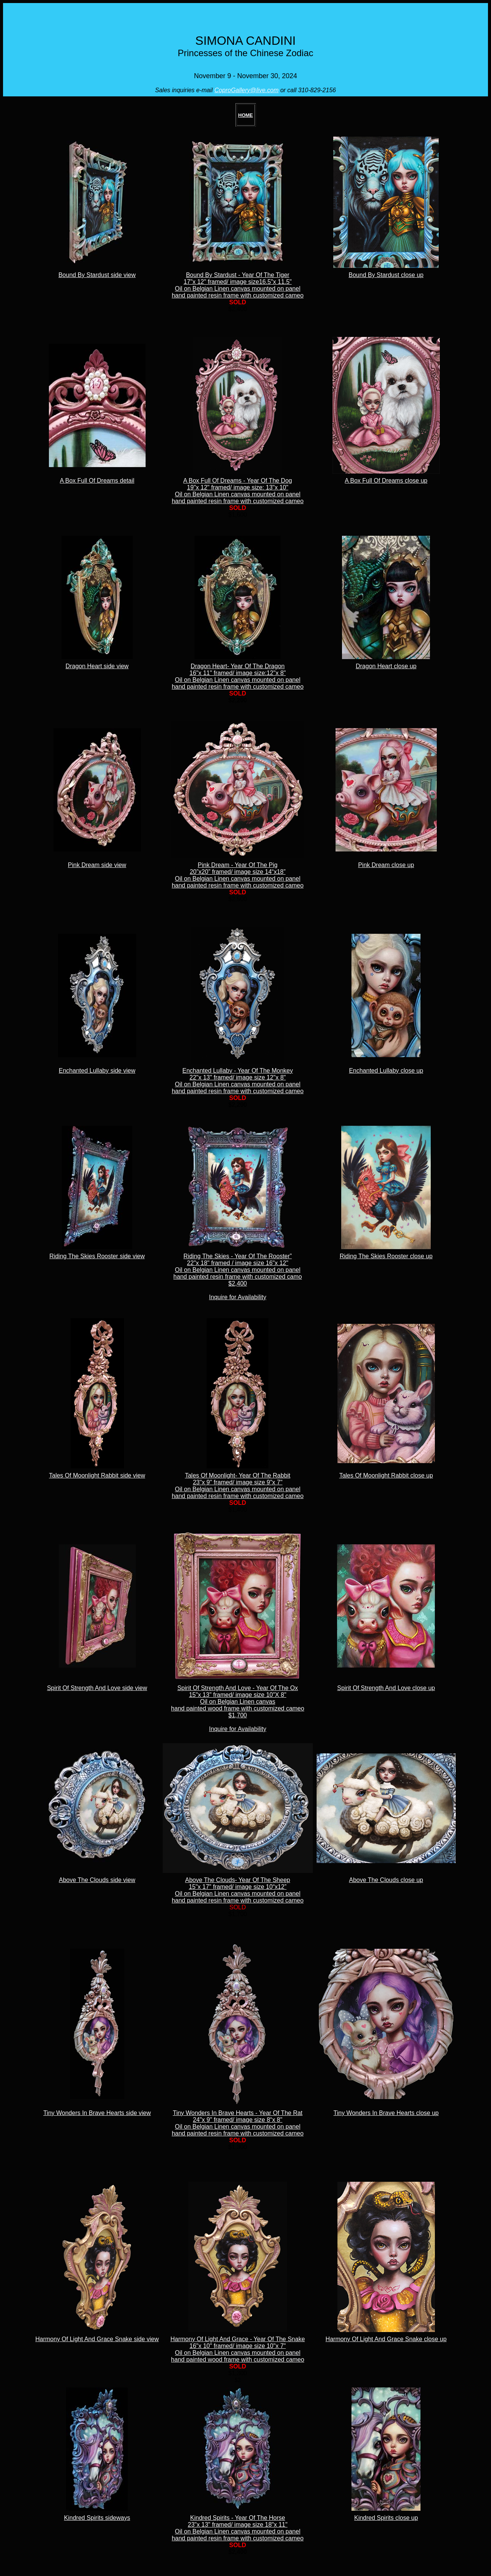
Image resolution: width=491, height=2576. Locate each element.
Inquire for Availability (237, 1297)
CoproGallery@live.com (247, 90)
